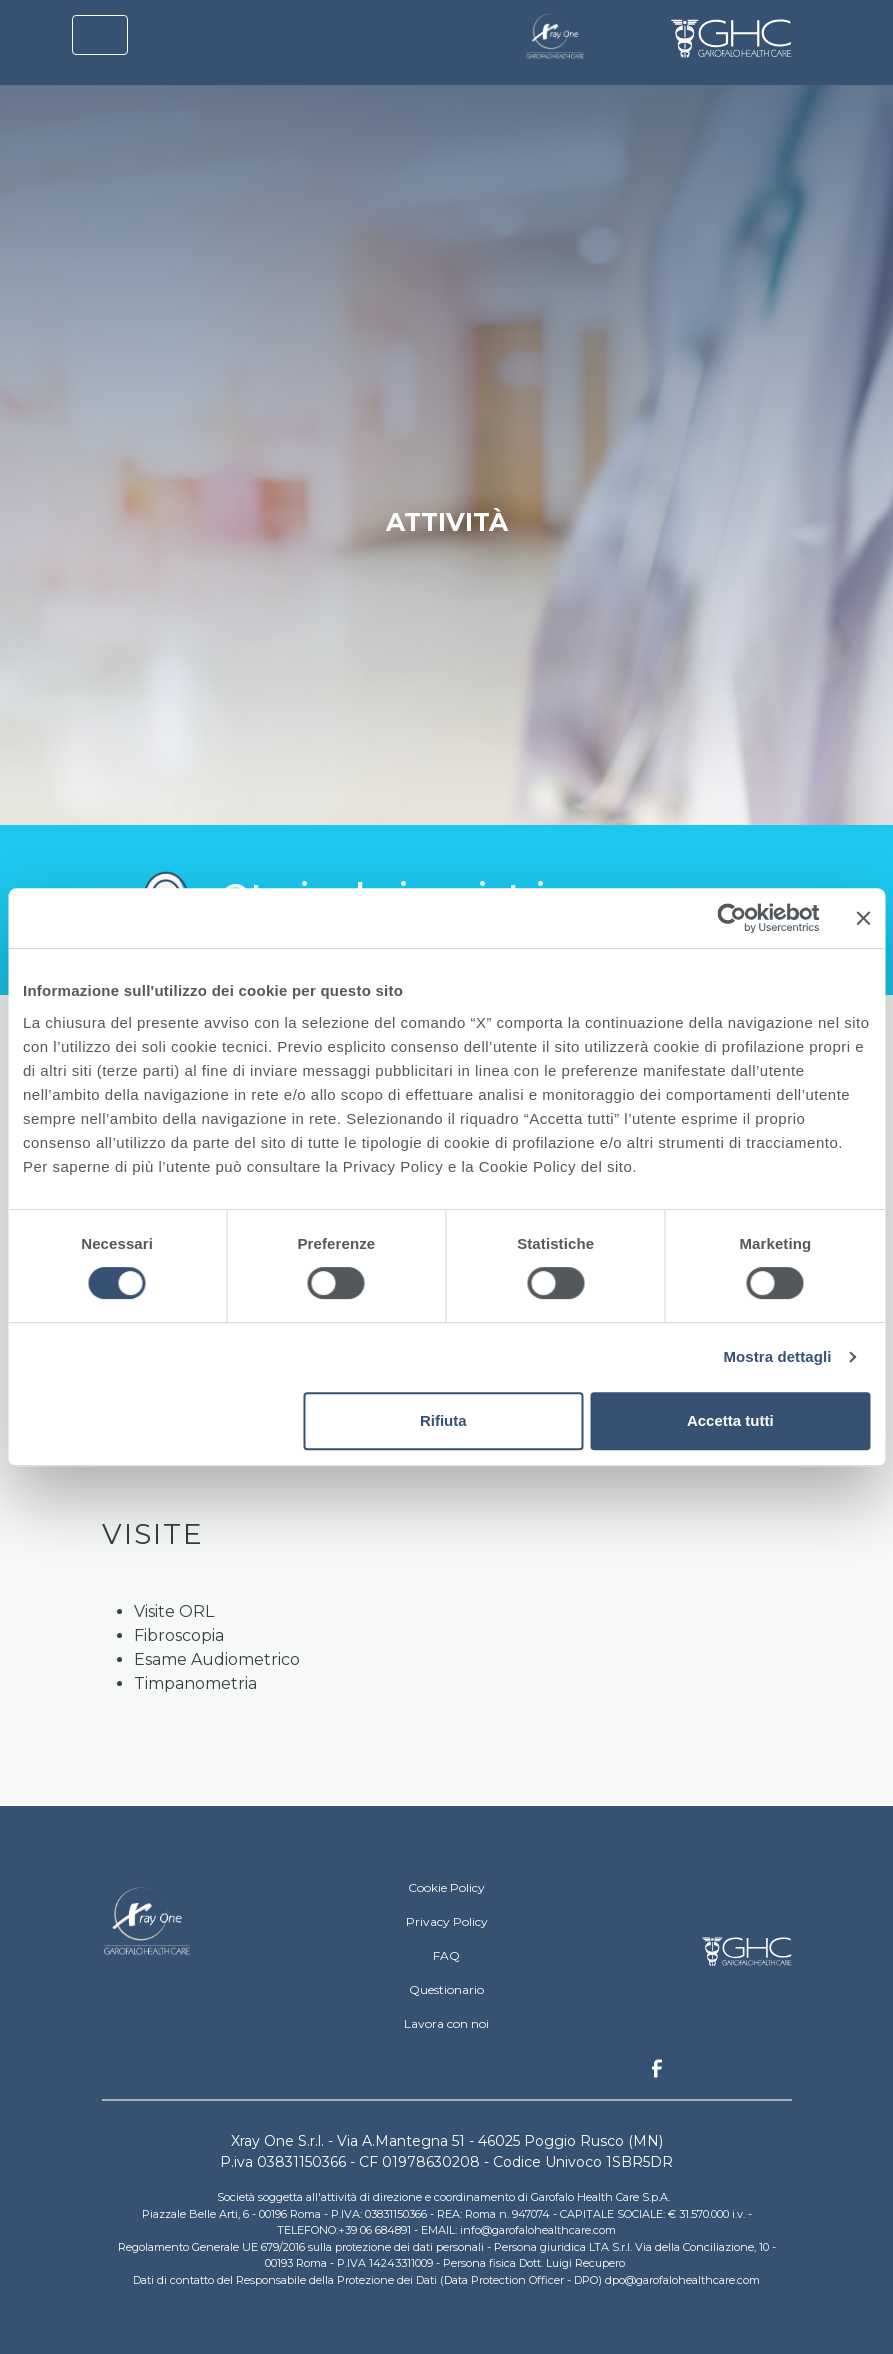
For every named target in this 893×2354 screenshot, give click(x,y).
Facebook (657, 2074)
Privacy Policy (447, 1921)
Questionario (446, 1989)
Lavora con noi (446, 2023)
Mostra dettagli (777, 1356)
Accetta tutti (730, 1420)
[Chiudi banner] (863, 918)
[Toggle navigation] (100, 35)
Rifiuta (443, 1420)
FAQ (446, 1955)
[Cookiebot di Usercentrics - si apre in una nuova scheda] (731, 918)
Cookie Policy (446, 1887)
